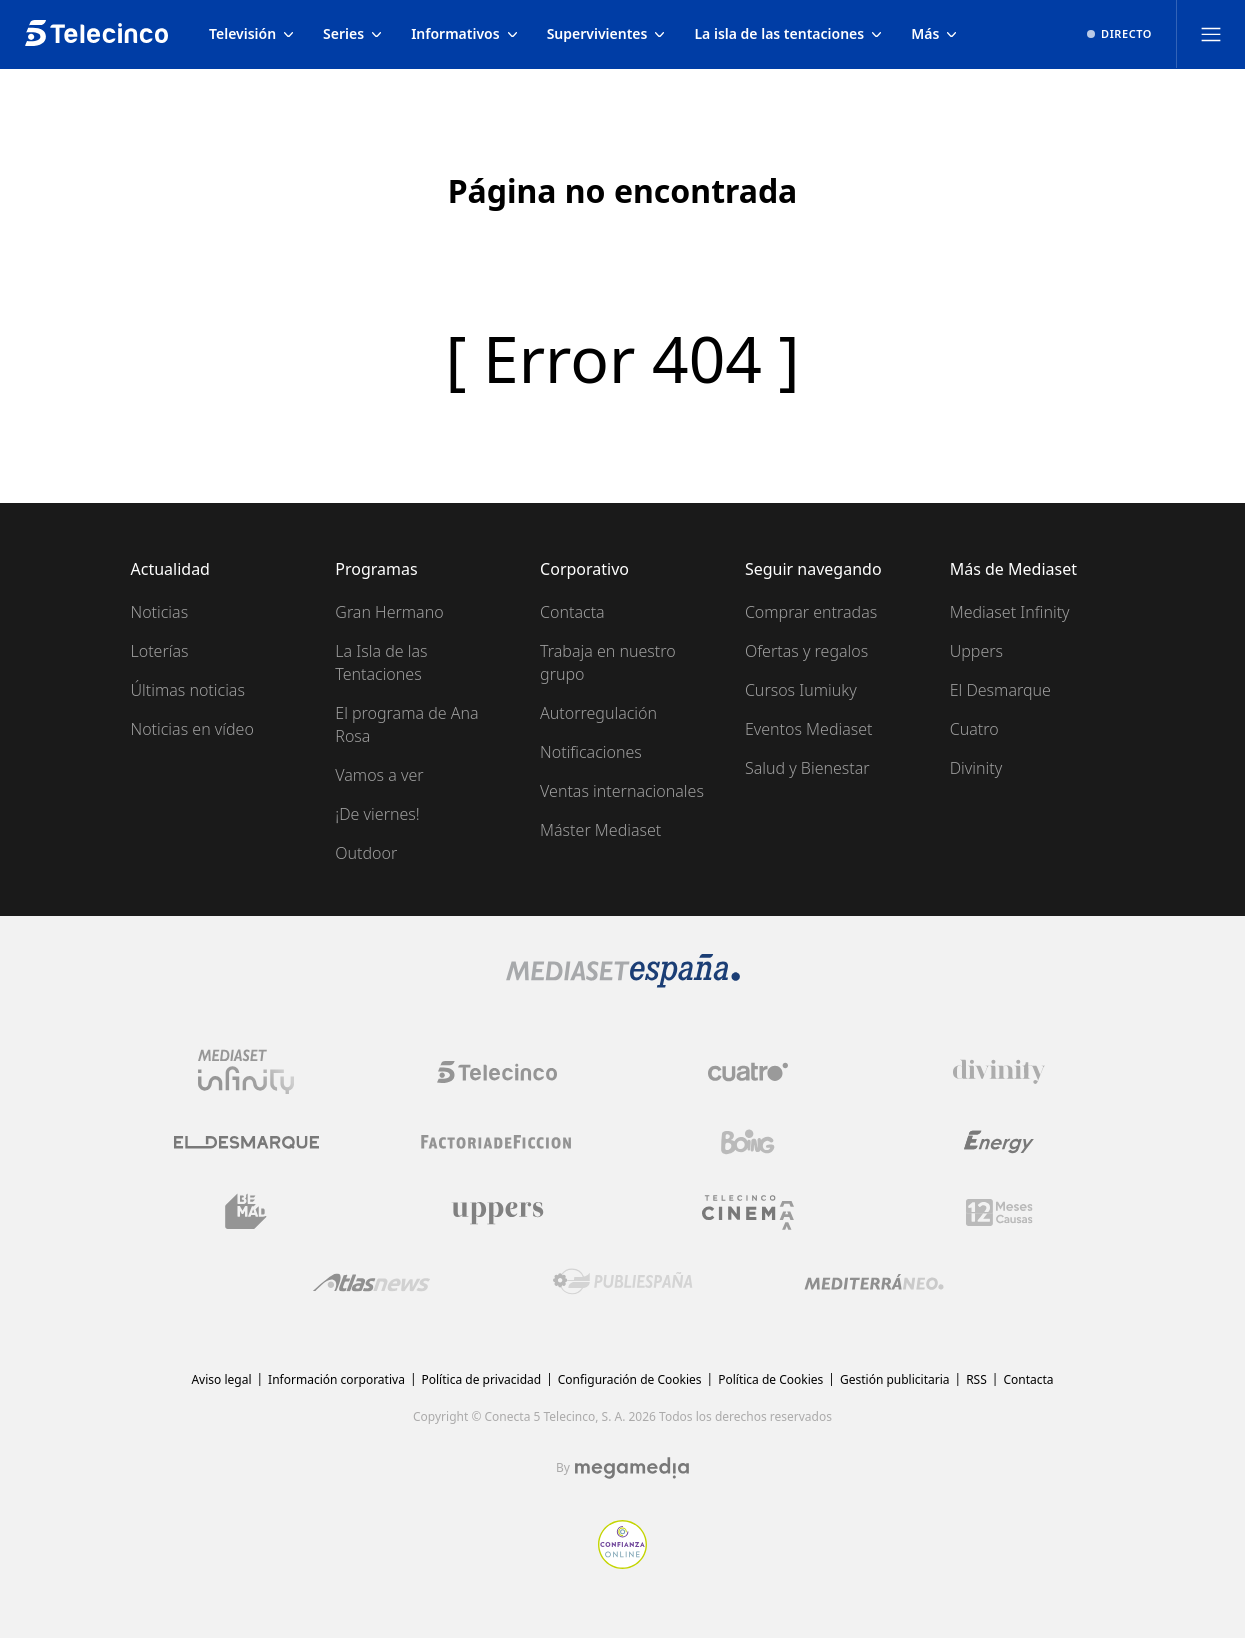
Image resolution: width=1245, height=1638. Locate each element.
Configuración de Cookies (630, 1379)
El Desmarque (1000, 690)
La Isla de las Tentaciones (381, 662)
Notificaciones (591, 752)
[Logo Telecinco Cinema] (748, 1212)
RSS (976, 1379)
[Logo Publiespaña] (623, 1282)
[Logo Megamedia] (632, 1468)
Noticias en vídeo (192, 729)
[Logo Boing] (748, 1142)
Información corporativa (336, 1379)
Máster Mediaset (600, 830)
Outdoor (366, 853)
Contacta (572, 612)
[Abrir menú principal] (1211, 34)
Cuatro (974, 729)
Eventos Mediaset (809, 729)
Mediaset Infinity (1010, 612)
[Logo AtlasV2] (371, 1282)
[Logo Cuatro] (748, 1072)
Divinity (976, 768)
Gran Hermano (389, 612)
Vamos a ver (379, 775)
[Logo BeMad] (246, 1212)
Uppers (976, 651)
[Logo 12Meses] (999, 1212)
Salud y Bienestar (807, 768)
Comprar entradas (811, 612)
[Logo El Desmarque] (246, 1142)
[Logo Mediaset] (623, 982)
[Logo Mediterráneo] (874, 1282)
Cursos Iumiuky (801, 690)
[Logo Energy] (999, 1142)
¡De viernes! (377, 814)
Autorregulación (598, 713)
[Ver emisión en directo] (1119, 34)
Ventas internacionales (622, 791)
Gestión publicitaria (895, 1379)
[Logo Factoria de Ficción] (497, 1142)
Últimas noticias (188, 690)
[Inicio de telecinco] (96, 34)
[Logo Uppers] (497, 1212)
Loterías (160, 651)
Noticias (160, 612)
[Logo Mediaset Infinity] (246, 1072)
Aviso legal (221, 1379)
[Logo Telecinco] (497, 1072)
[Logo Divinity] (999, 1072)
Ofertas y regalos (806, 651)
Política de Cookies (770, 1379)
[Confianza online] (622, 1563)
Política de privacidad (482, 1379)
